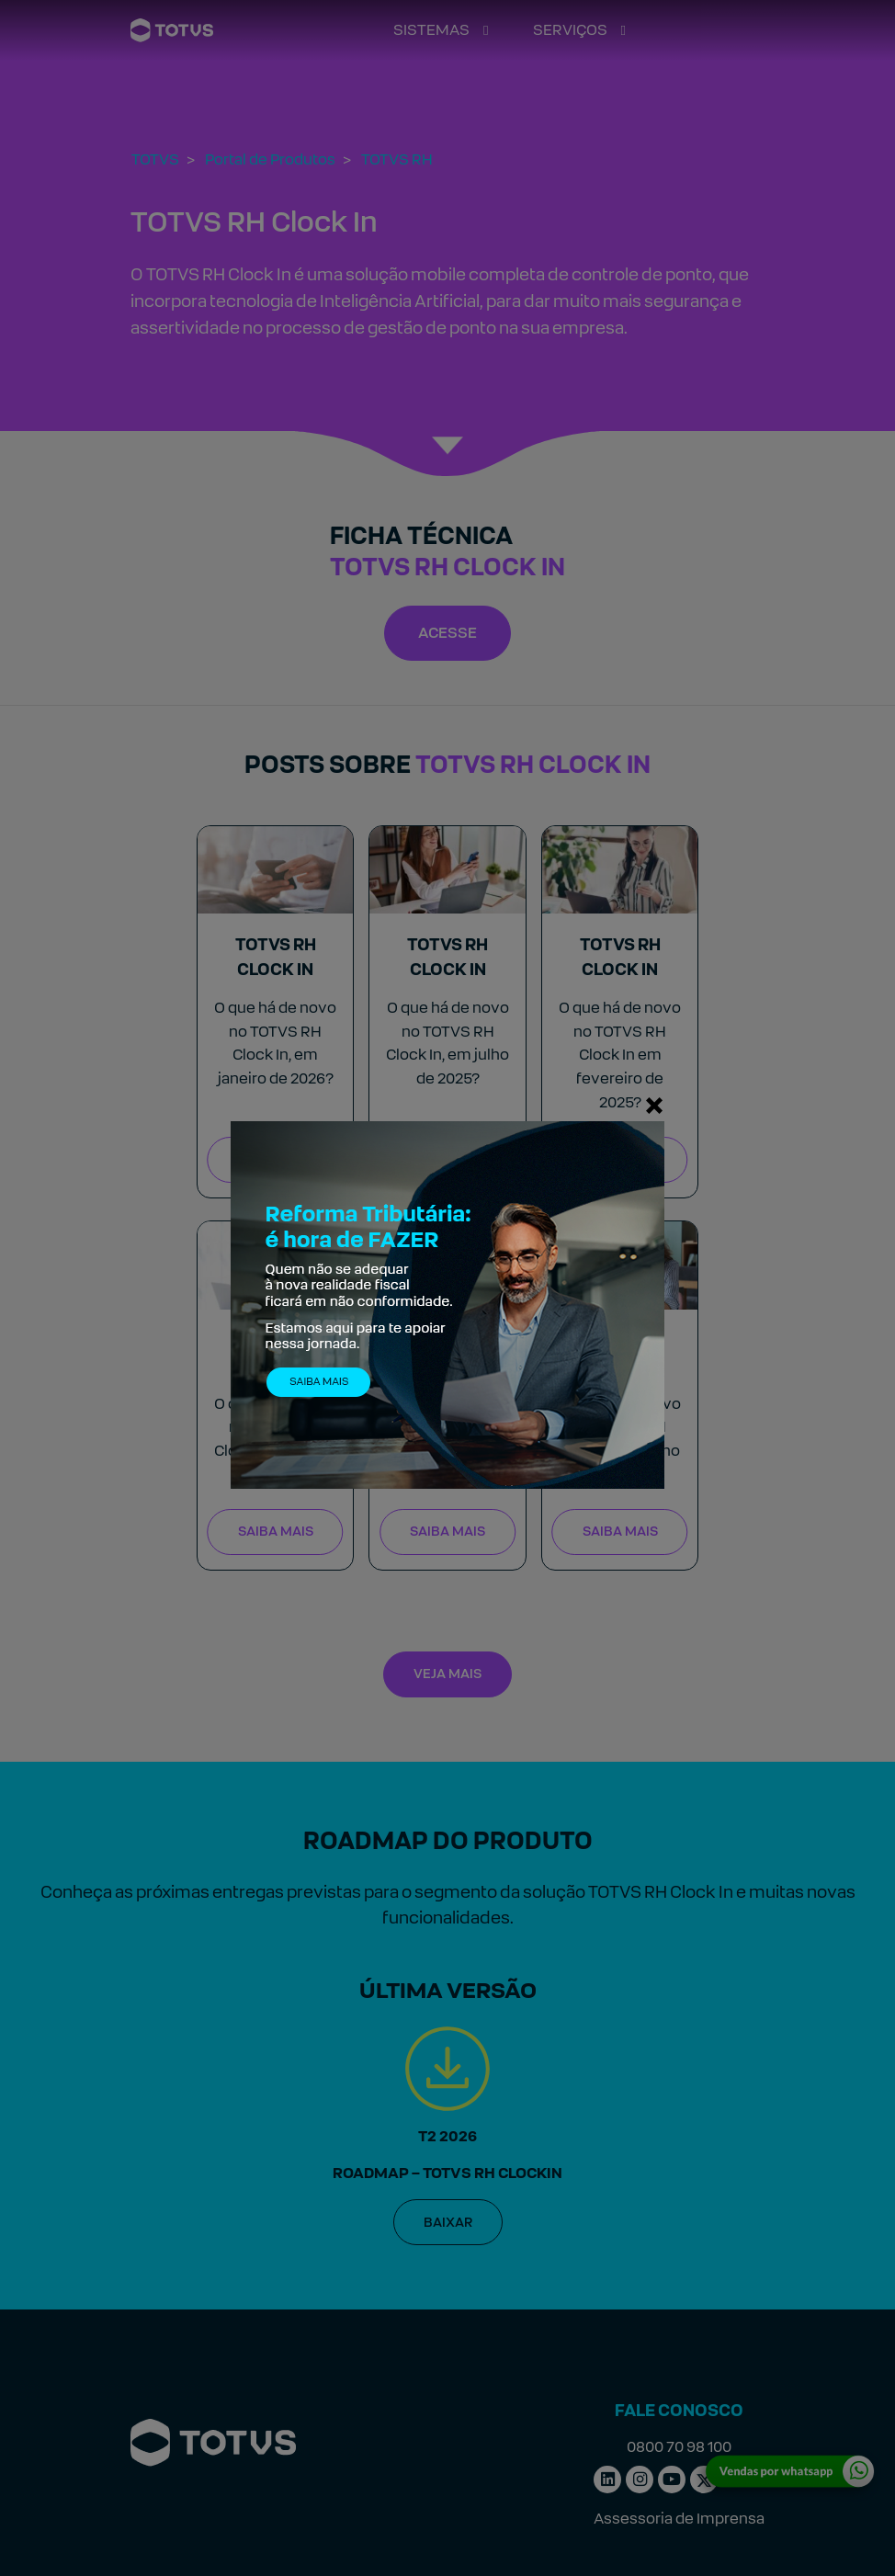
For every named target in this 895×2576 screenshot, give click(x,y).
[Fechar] (654, 1104)
